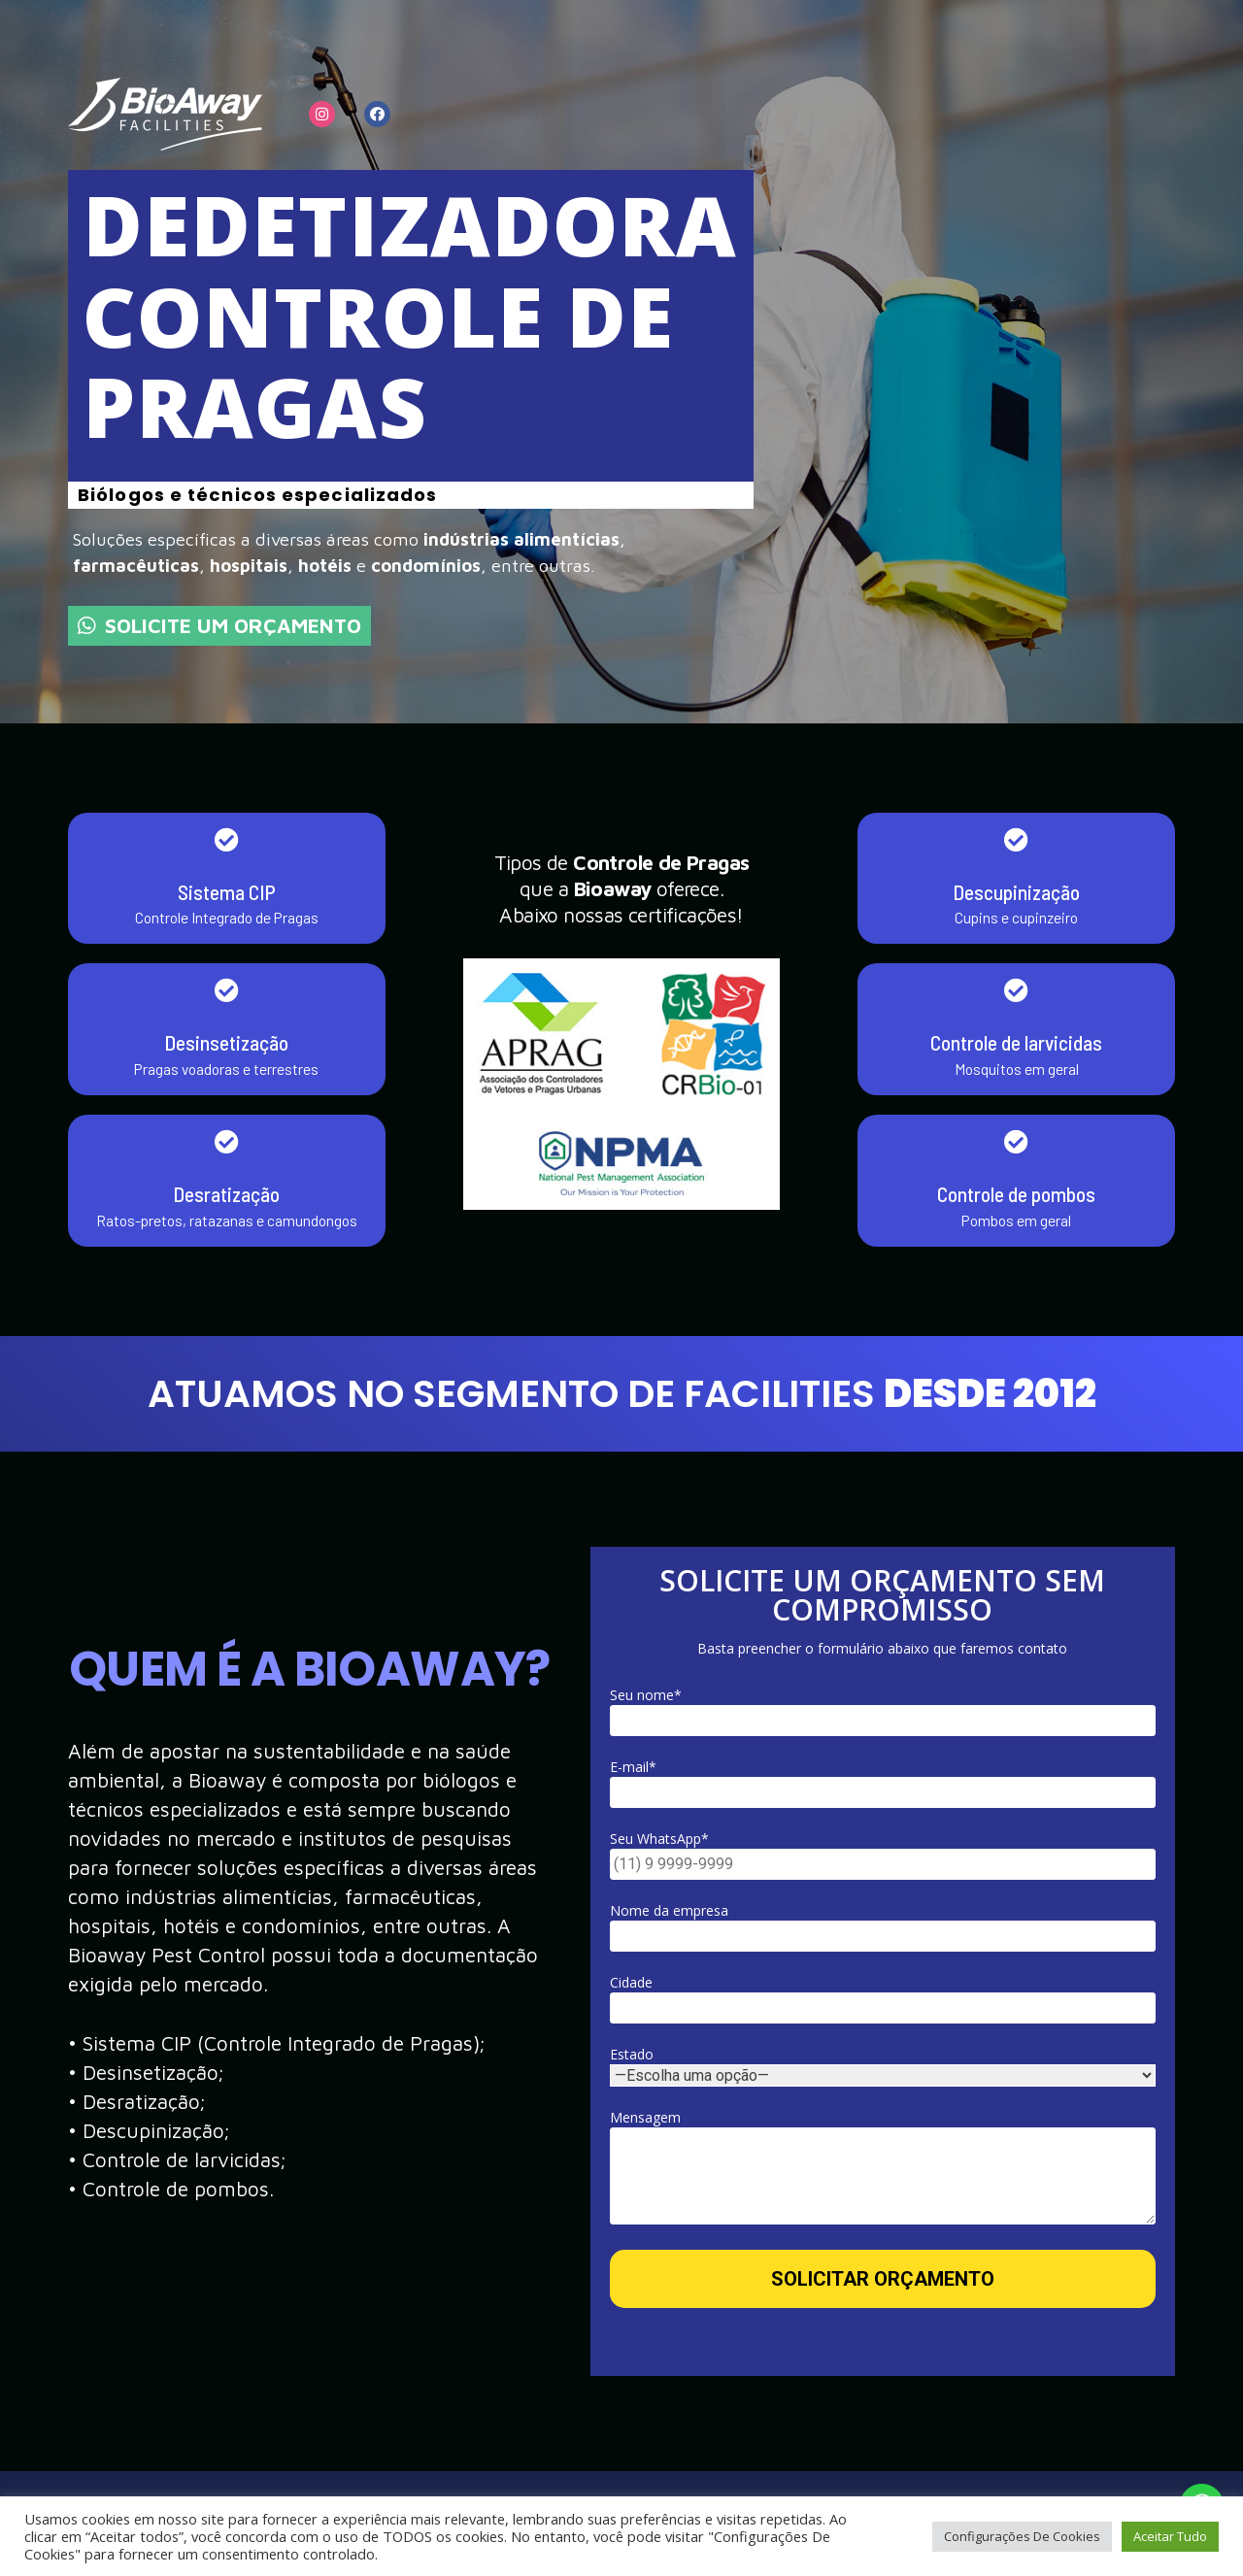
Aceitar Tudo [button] (1170, 2536)
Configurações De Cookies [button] (1022, 2536)
